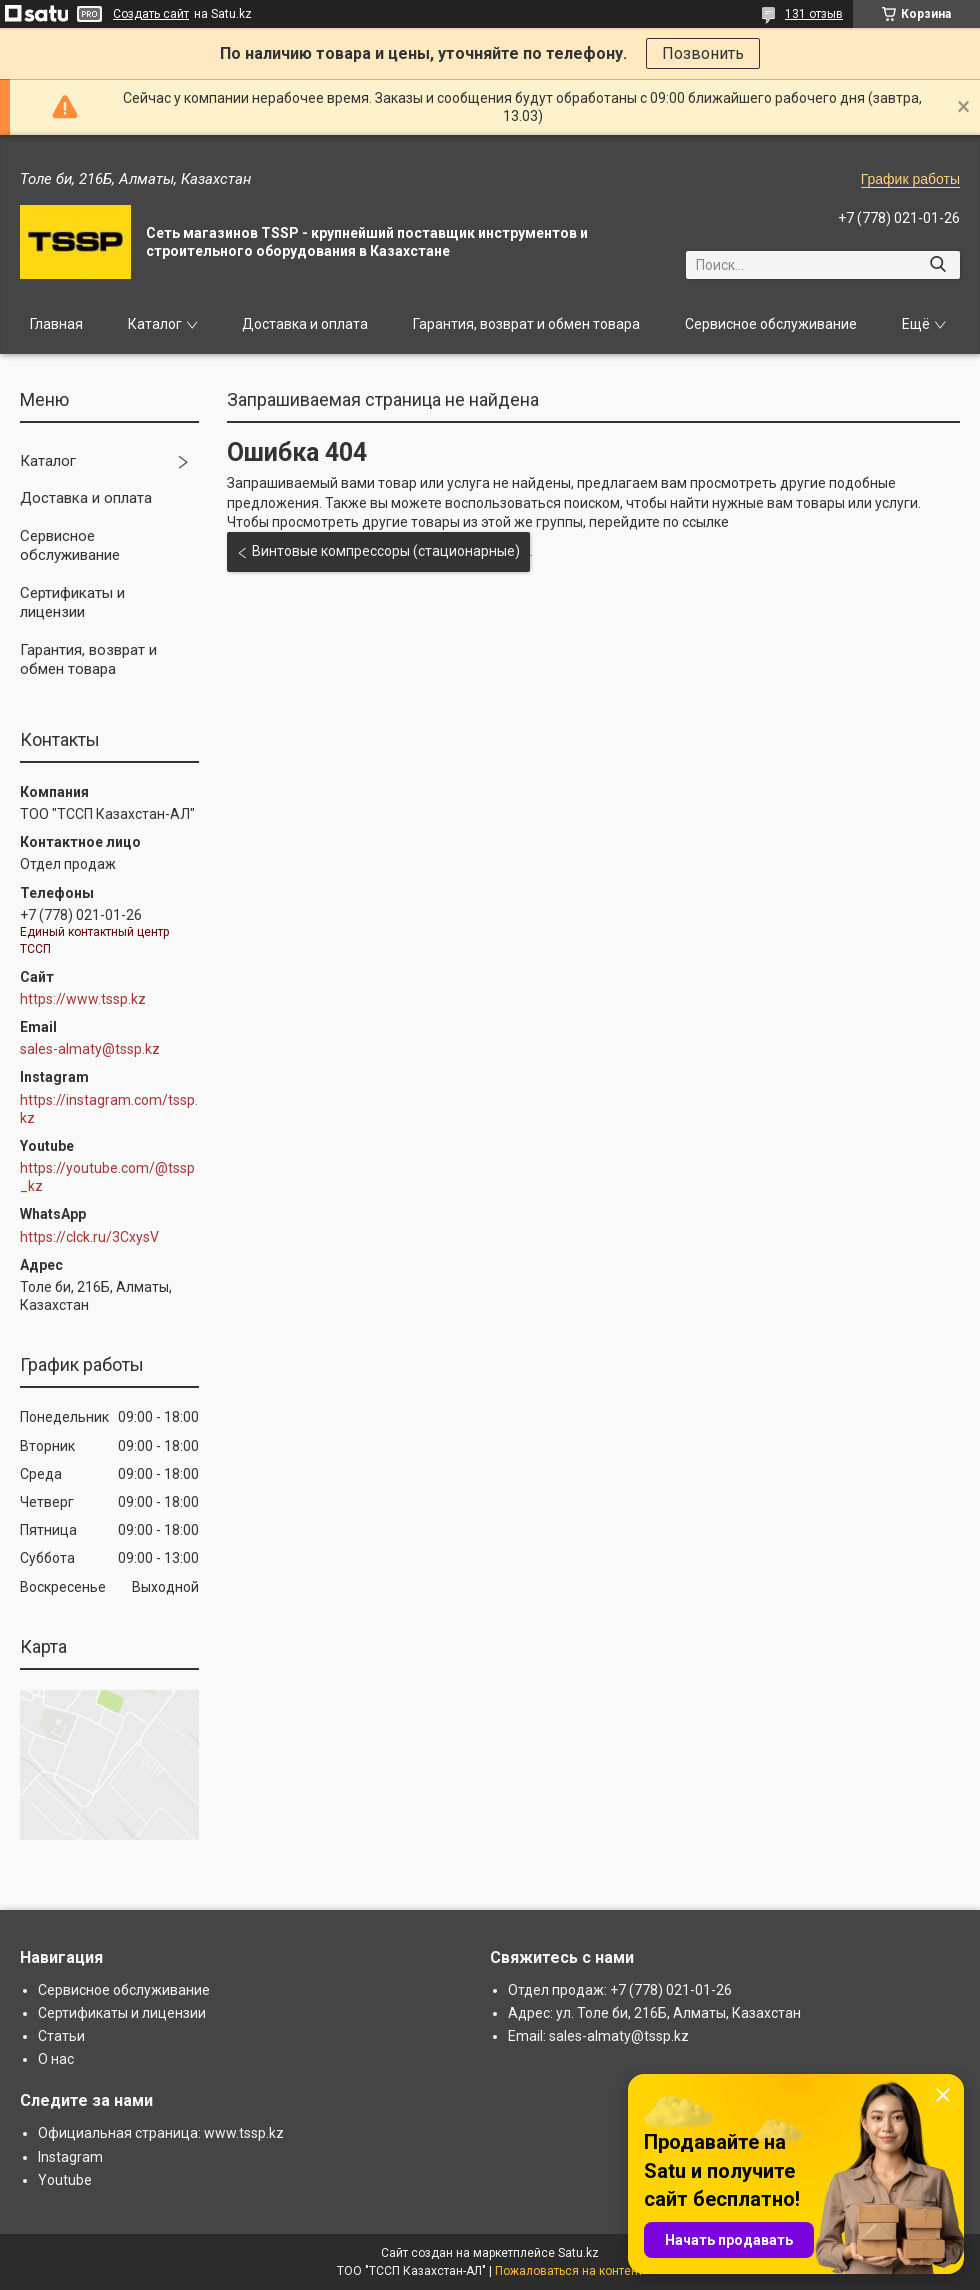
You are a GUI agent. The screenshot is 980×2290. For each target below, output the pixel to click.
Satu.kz (578, 2253)
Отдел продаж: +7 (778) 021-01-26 (620, 1990)
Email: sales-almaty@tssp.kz (598, 2036)
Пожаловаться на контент (569, 2271)
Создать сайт (151, 14)
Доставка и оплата (305, 324)
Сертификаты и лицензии (72, 603)
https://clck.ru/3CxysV (89, 1237)
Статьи (61, 2036)
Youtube (65, 2180)
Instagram (70, 2157)
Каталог (155, 324)
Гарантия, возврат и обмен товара (526, 324)
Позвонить (703, 53)
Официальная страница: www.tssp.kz (161, 2133)
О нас (56, 2059)
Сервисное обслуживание (771, 324)
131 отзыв (814, 14)
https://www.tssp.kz (83, 999)
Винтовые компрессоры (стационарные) (386, 551)
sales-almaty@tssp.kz (90, 1049)
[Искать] (937, 265)
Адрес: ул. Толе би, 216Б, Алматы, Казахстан (654, 2013)
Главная (56, 324)
